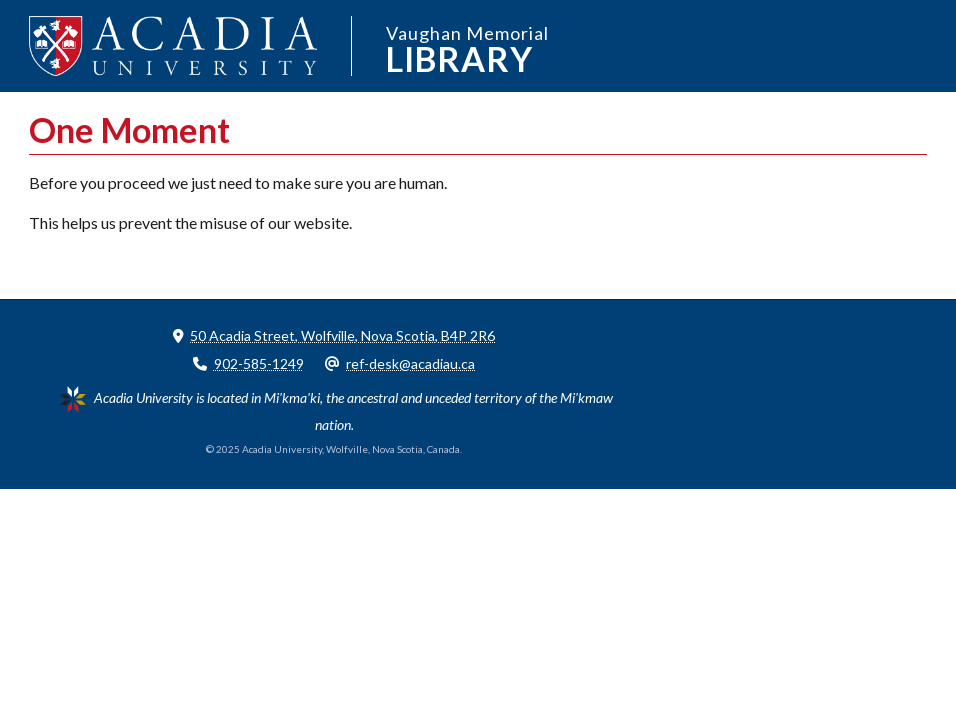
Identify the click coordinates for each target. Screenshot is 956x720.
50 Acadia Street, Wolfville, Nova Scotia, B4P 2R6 (342, 335)
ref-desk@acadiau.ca (410, 363)
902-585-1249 (259, 363)
